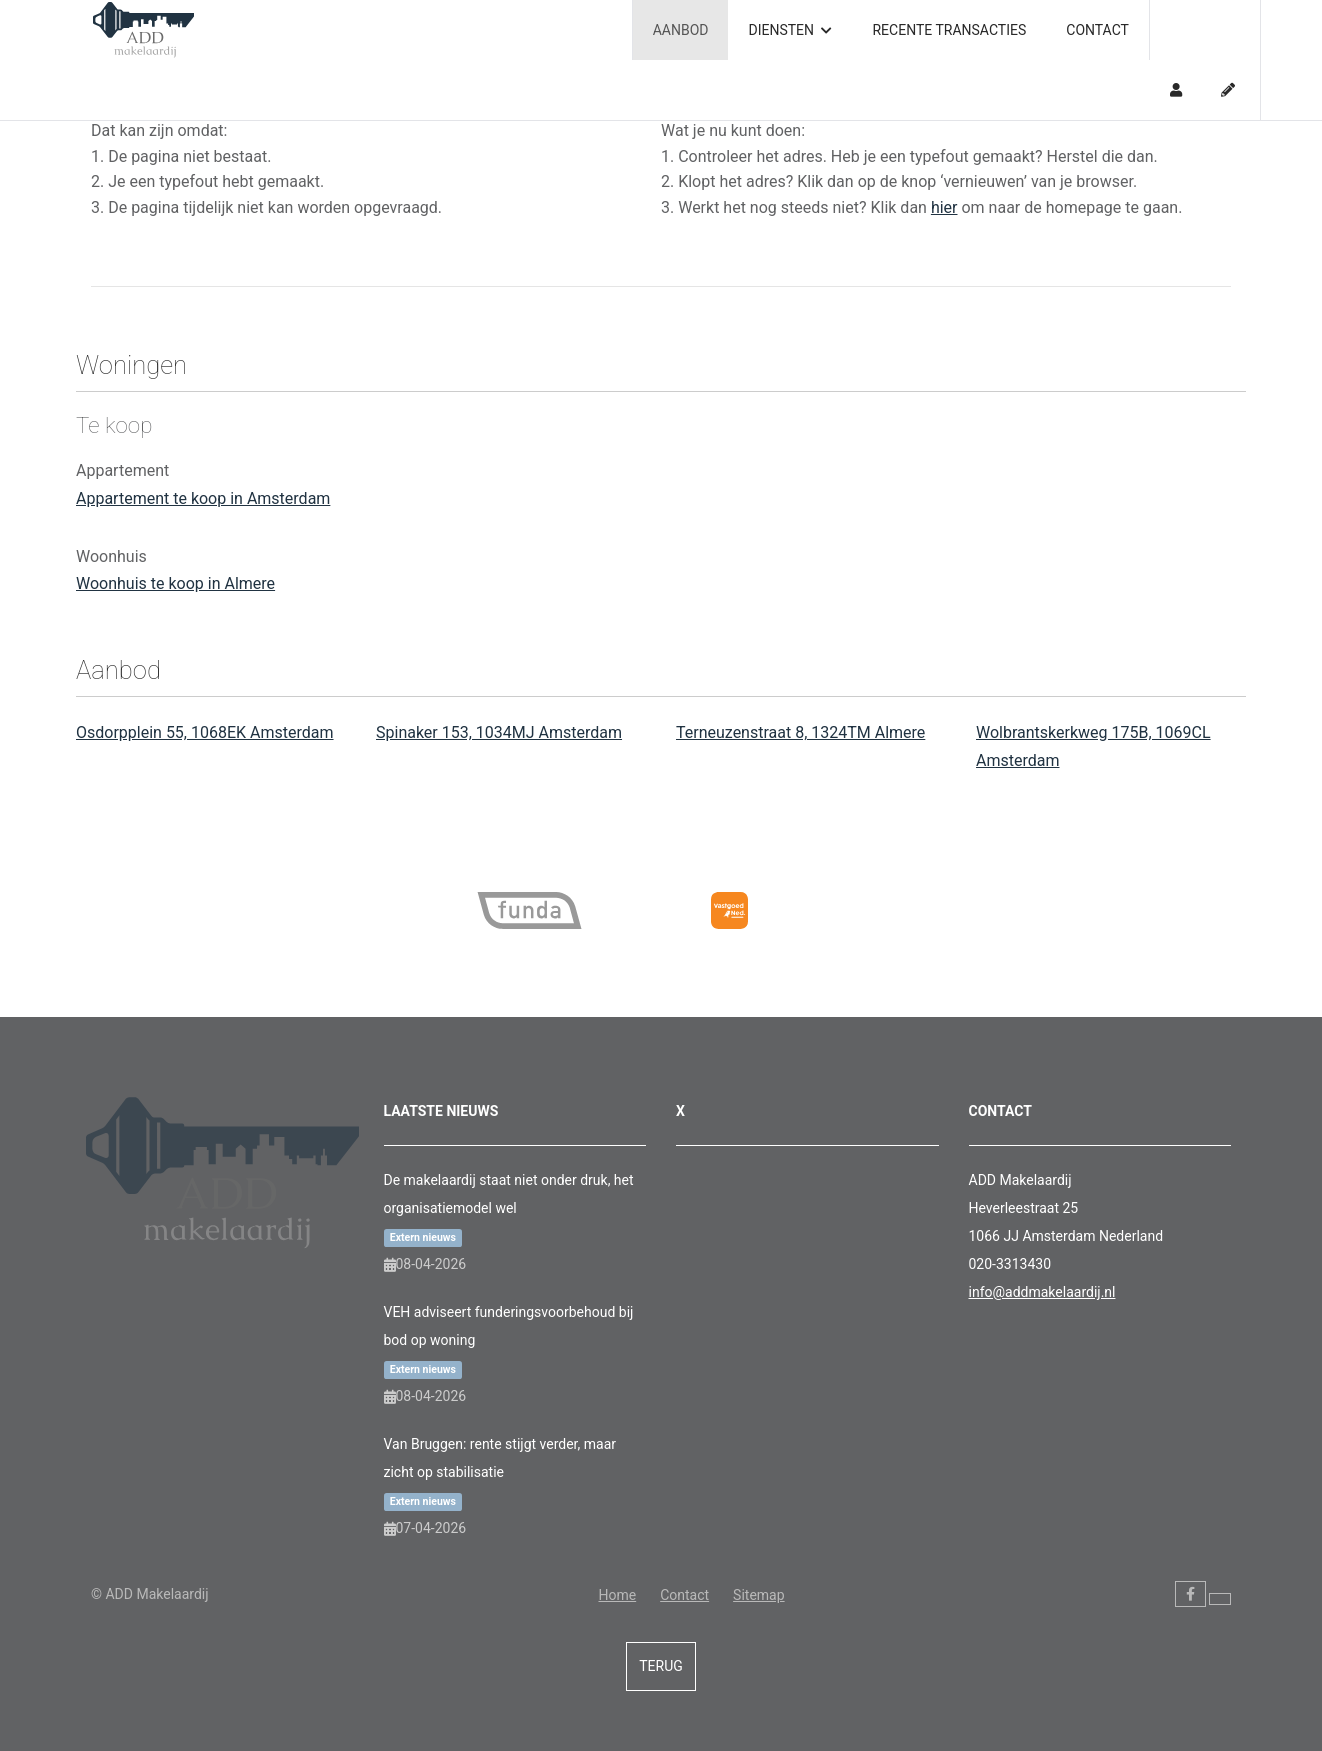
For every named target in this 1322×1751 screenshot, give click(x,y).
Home (617, 1595)
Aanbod (681, 30)
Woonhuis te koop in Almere (175, 583)
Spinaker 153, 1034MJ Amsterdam (499, 732)
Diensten (790, 30)
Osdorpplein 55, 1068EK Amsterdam (205, 732)
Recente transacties (949, 30)
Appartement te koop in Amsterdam (203, 498)
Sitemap (758, 1595)
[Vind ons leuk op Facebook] (1190, 1594)
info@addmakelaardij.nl (1042, 1292)
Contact (1097, 30)
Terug (661, 1666)
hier (944, 207)
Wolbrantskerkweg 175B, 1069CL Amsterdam (1093, 746)
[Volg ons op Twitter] (1220, 1599)
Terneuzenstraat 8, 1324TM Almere (800, 732)
